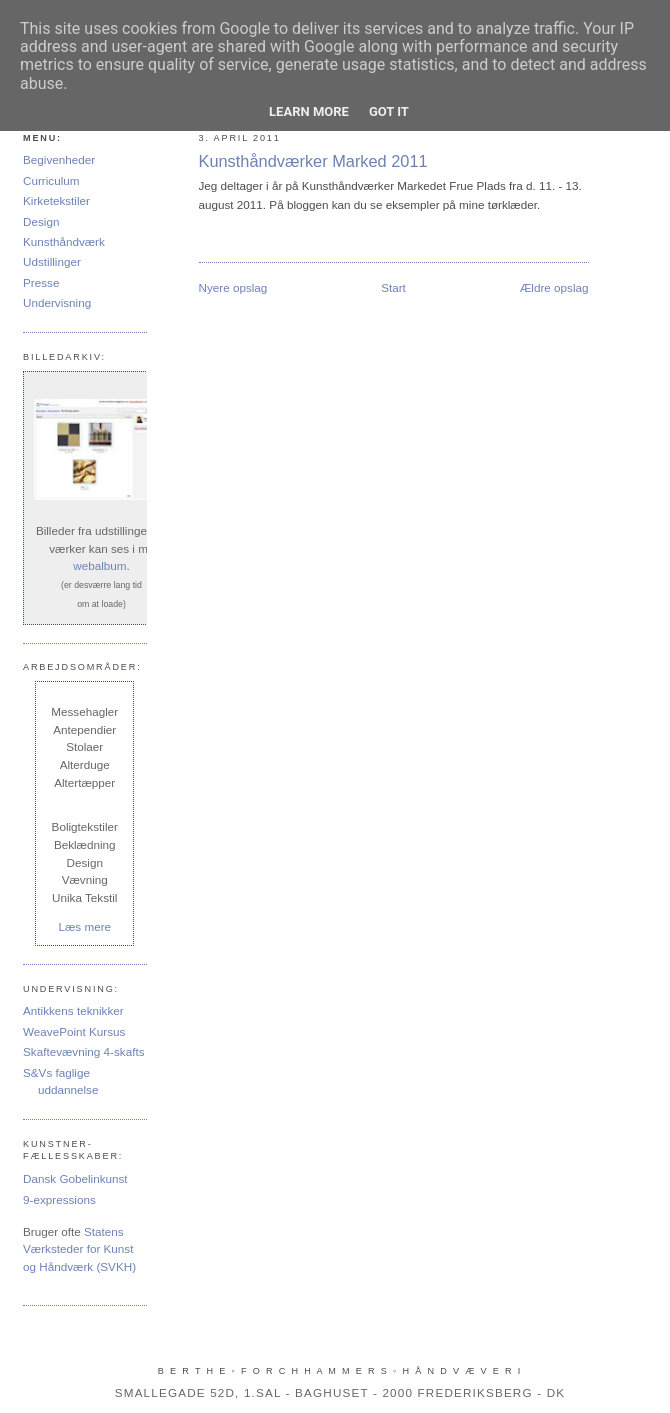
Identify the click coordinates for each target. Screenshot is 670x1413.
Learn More (309, 111)
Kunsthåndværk (64, 241)
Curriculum (51, 180)
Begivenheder (59, 159)
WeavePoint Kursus (74, 1031)
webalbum (99, 565)
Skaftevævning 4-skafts (83, 1051)
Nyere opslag (233, 287)
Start (393, 287)
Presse (41, 282)
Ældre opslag (554, 287)
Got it (389, 111)
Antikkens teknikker (73, 1010)
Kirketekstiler (56, 200)
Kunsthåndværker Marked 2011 (313, 161)
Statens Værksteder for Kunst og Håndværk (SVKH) (79, 1249)
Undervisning (57, 302)
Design (41, 221)
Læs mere (84, 926)
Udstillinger (52, 261)
